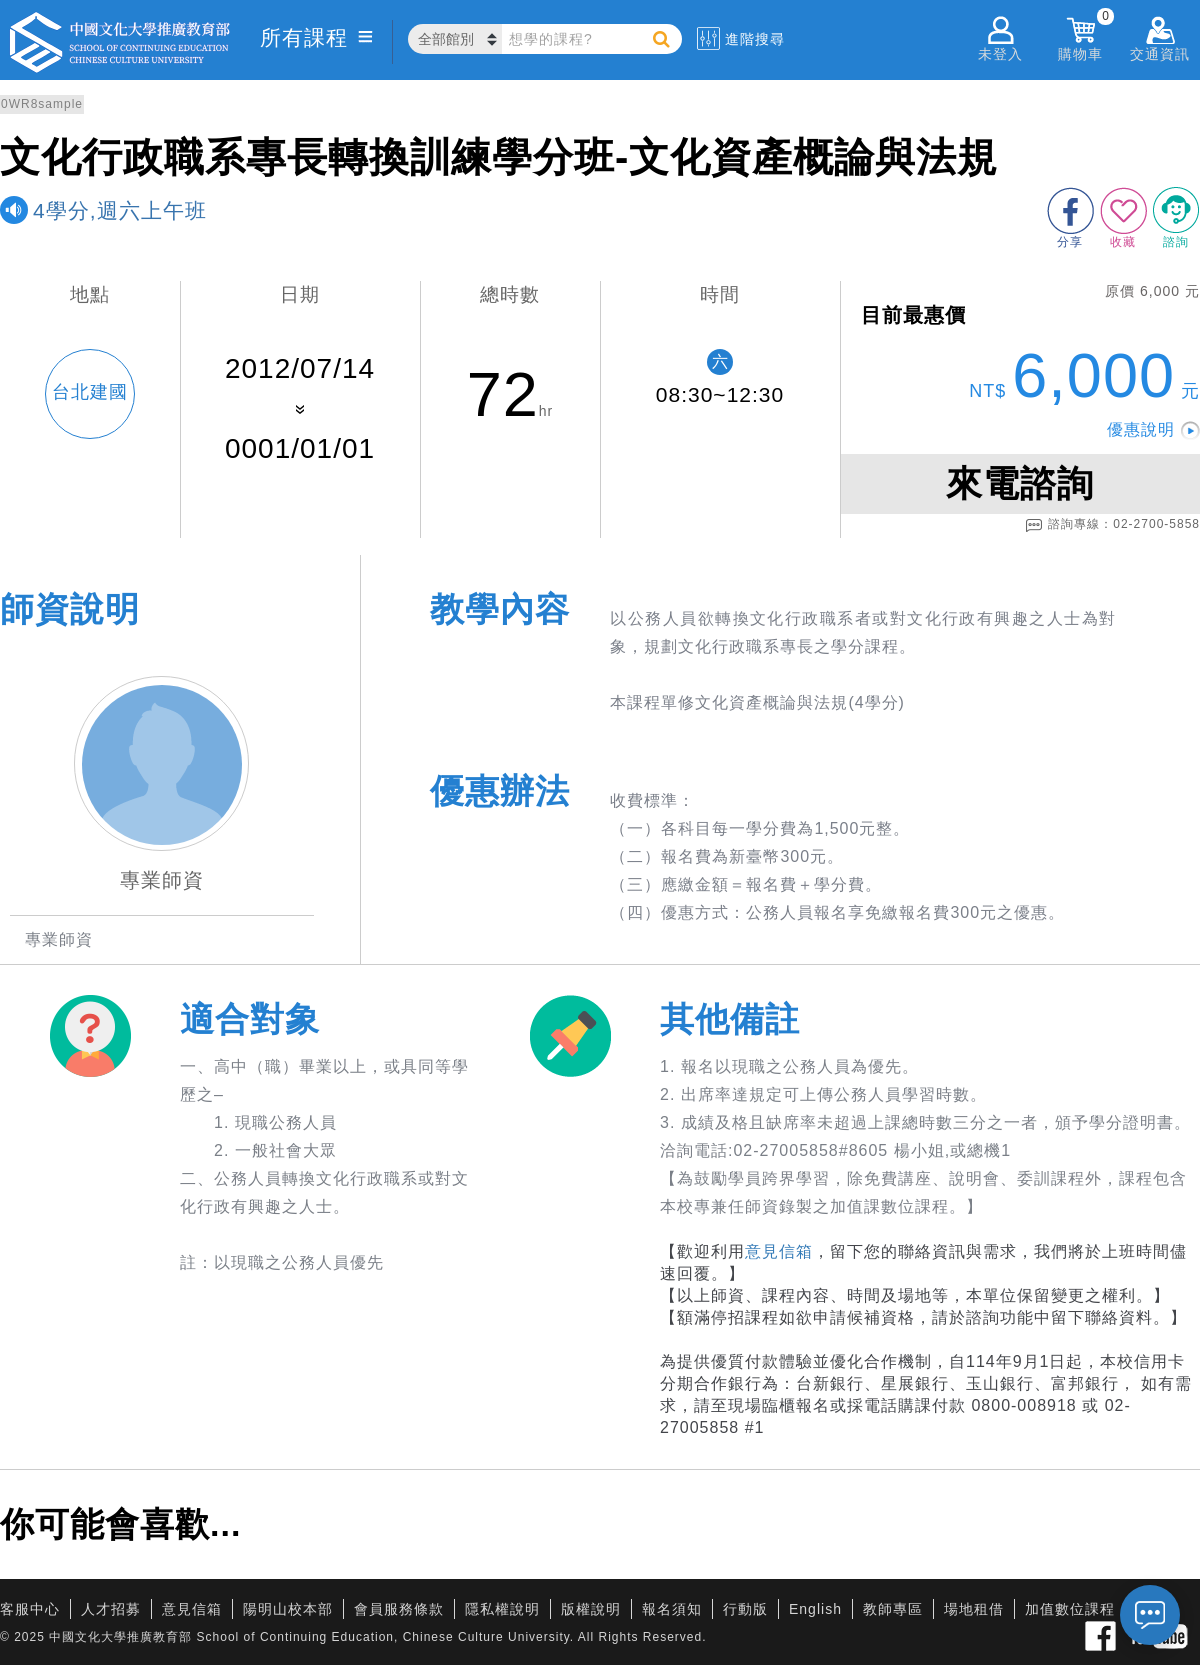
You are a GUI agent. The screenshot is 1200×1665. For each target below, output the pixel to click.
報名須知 (672, 1609)
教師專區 (893, 1609)
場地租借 (974, 1609)
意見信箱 (779, 1251)
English (815, 1609)
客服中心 (30, 1609)
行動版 (745, 1609)
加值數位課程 (1070, 1609)
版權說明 (591, 1609)
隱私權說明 (502, 1609)
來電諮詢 (1020, 483)
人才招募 (111, 1609)
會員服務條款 (399, 1609)
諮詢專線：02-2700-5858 (1112, 525)
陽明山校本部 (288, 1609)
